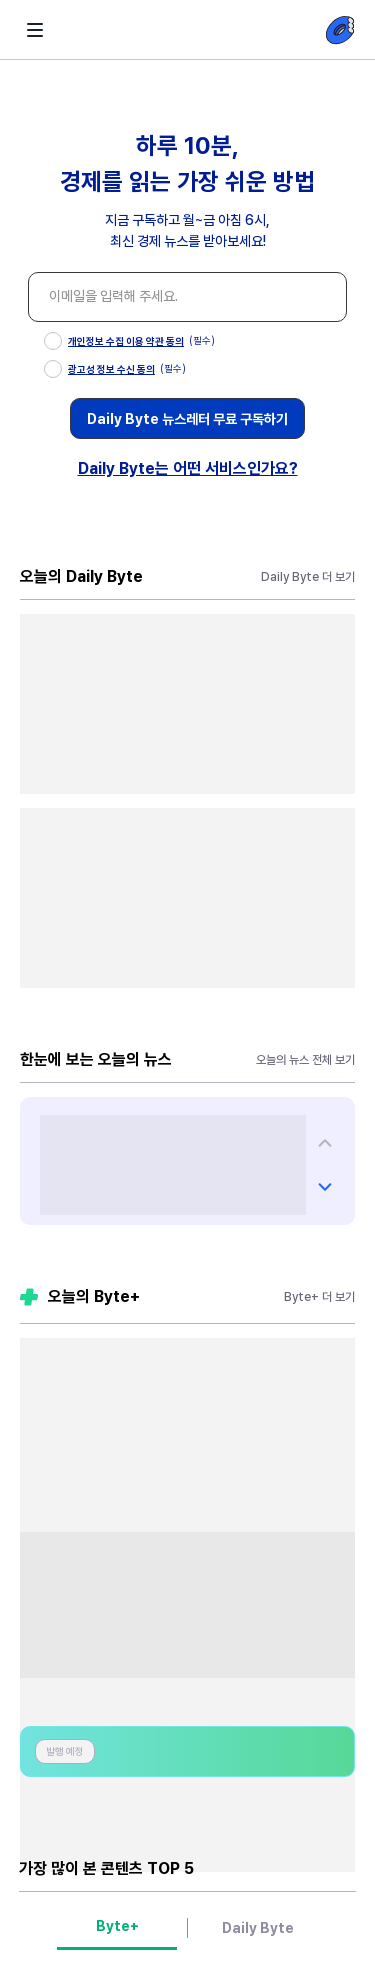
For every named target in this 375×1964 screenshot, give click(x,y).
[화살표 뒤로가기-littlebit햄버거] (35, 30)
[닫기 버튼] (325, 128)
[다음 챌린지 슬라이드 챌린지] (325, 1143)
